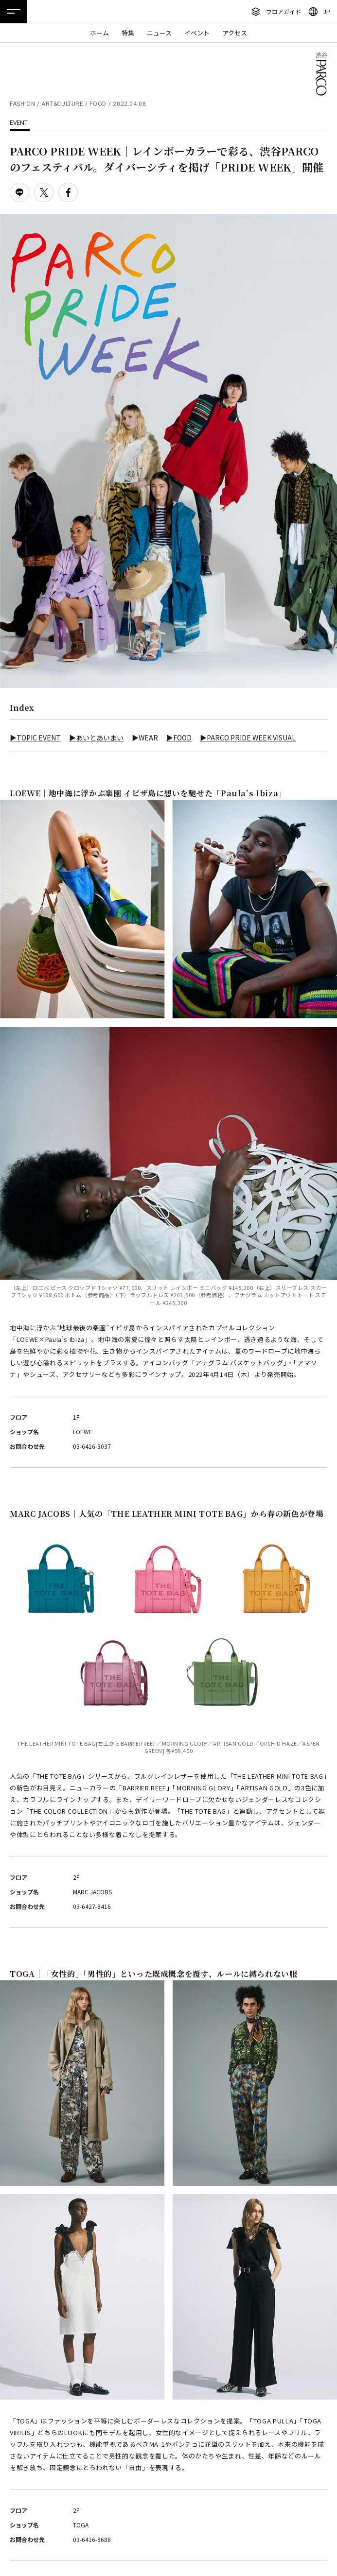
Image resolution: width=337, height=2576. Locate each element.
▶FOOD (179, 737)
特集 (128, 33)
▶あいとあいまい (96, 737)
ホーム (99, 33)
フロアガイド (283, 11)
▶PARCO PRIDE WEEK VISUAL (248, 737)
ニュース (159, 33)
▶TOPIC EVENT (35, 737)
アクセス (234, 33)
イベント (197, 33)
